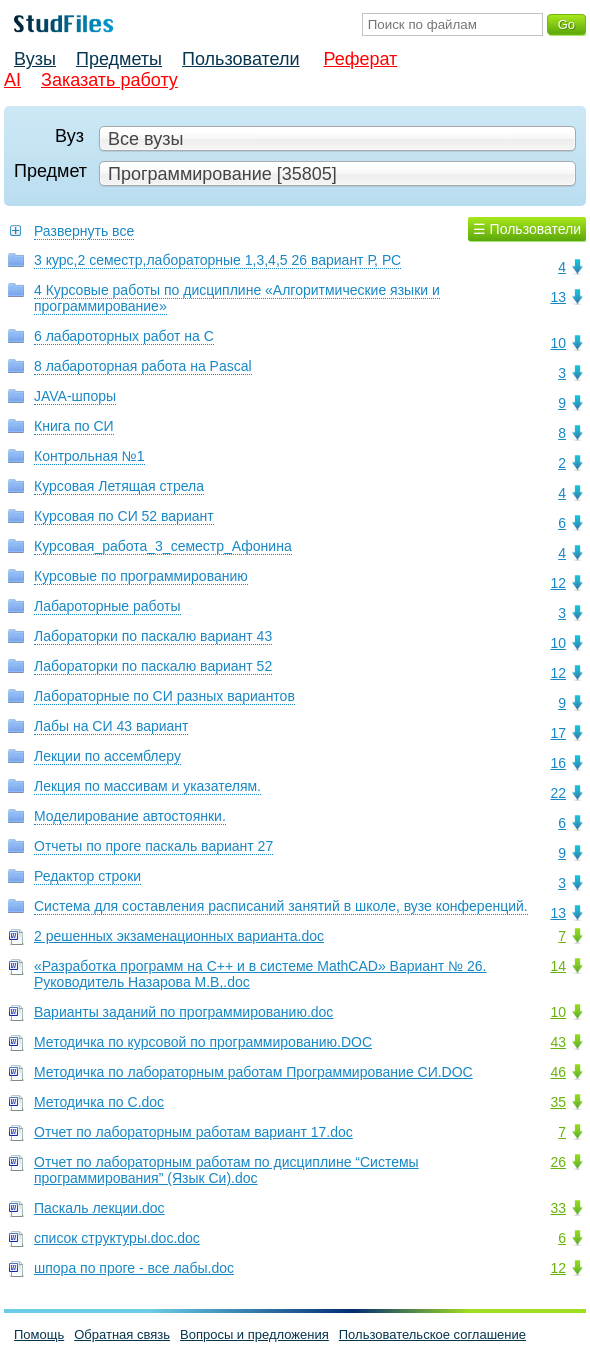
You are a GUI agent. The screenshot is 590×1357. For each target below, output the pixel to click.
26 (558, 1162)
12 (558, 583)
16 (558, 763)
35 (558, 1102)
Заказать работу (109, 80)
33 (558, 1208)
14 (558, 966)
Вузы (35, 59)
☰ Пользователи (527, 229)
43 (558, 1042)
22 (558, 793)
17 (558, 733)
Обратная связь (122, 1334)
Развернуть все (84, 231)
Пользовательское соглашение (432, 1334)
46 (558, 1072)
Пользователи (240, 59)
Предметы (119, 59)
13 (558, 297)
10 (558, 343)
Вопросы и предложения (254, 1334)
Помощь (39, 1334)
